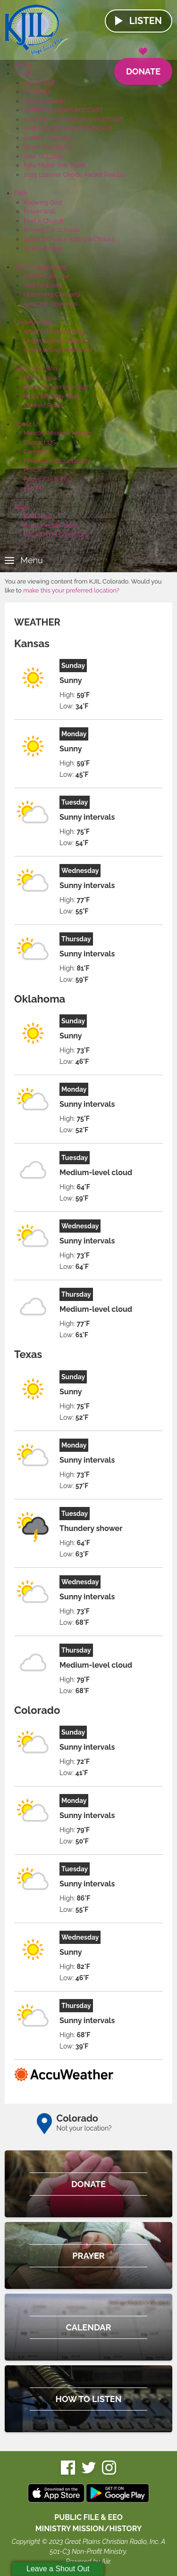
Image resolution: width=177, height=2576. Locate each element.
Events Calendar (47, 276)
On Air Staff (39, 82)
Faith (21, 193)
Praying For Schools (52, 229)
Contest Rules (43, 405)
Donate (143, 67)
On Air (22, 73)
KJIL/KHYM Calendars (55, 534)
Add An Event (43, 285)
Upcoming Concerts (52, 294)
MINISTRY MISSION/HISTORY (88, 2528)
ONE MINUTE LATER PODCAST (68, 128)
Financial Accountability (57, 460)
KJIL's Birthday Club (51, 396)
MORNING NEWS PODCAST (63, 110)
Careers (34, 451)
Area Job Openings (50, 303)
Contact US (40, 442)
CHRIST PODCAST (49, 137)
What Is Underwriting (54, 331)
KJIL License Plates (51, 525)
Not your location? (84, 2128)
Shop (21, 506)
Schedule (37, 91)
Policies (34, 469)
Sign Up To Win (35, 368)
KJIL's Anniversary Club (56, 386)
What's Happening (40, 267)
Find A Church (43, 220)
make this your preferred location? (71, 590)
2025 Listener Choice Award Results (74, 174)
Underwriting (32, 322)
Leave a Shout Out (57, 2569)
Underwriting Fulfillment (58, 350)
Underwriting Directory (56, 340)
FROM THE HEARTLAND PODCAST (73, 119)
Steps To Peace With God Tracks (69, 239)
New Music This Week (55, 165)
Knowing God (43, 202)
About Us (27, 424)
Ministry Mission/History (58, 432)
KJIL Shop (38, 515)
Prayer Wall (40, 211)
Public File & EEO (48, 479)
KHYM (33, 488)
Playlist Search (44, 101)
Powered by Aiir (88, 2561)
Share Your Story (47, 146)
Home (23, 64)
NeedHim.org (42, 248)
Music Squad (42, 377)
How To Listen (43, 156)
